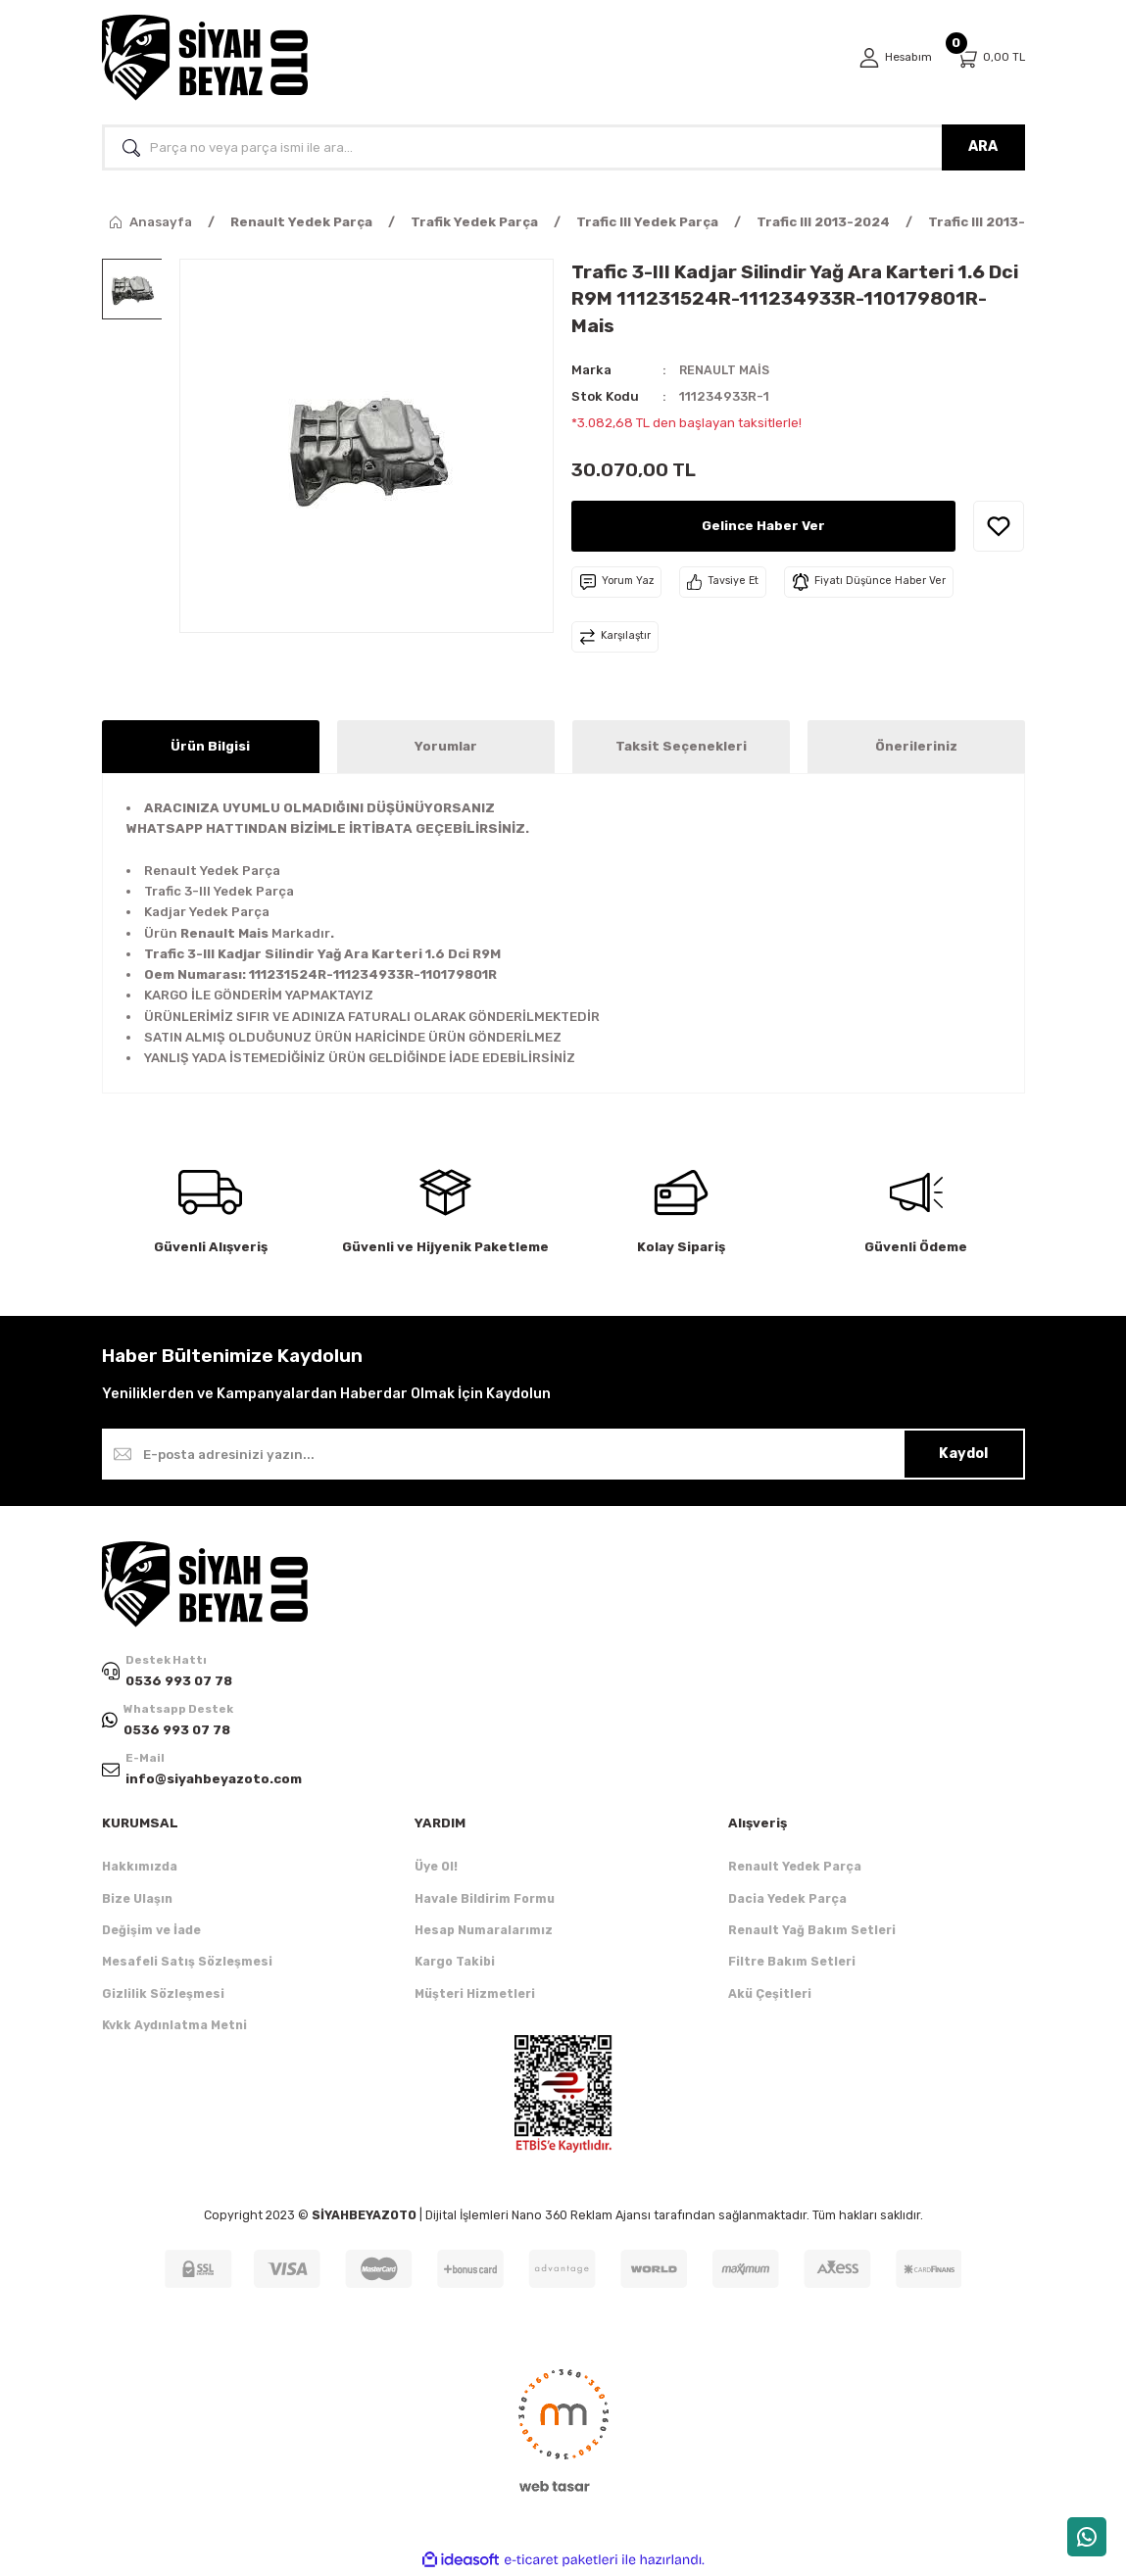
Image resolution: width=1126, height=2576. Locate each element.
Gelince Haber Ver (764, 524)
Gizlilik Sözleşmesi (163, 1995)
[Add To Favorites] (998, 526)
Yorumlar (446, 746)
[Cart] (990, 58)
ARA (983, 146)
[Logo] (205, 58)
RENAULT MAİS (726, 370)
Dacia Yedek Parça (787, 1900)
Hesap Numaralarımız (484, 1931)
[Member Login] (893, 58)
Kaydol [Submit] (963, 1453)
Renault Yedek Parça (794, 1869)
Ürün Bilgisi (210, 746)
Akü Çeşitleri (769, 1995)
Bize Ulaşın (137, 1900)
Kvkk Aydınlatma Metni (174, 2026)
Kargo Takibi (455, 1964)
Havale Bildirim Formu (485, 1900)
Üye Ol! (436, 1869)
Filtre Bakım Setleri (792, 1964)
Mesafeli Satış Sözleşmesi (187, 1964)
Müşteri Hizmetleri (475, 1995)
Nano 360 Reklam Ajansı (581, 2218)
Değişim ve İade (151, 1931)
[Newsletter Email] (563, 1454)
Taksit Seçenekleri (681, 746)
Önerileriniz (916, 746)
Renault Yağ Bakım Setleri (812, 1931)
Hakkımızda (139, 1869)
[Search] (563, 147)
